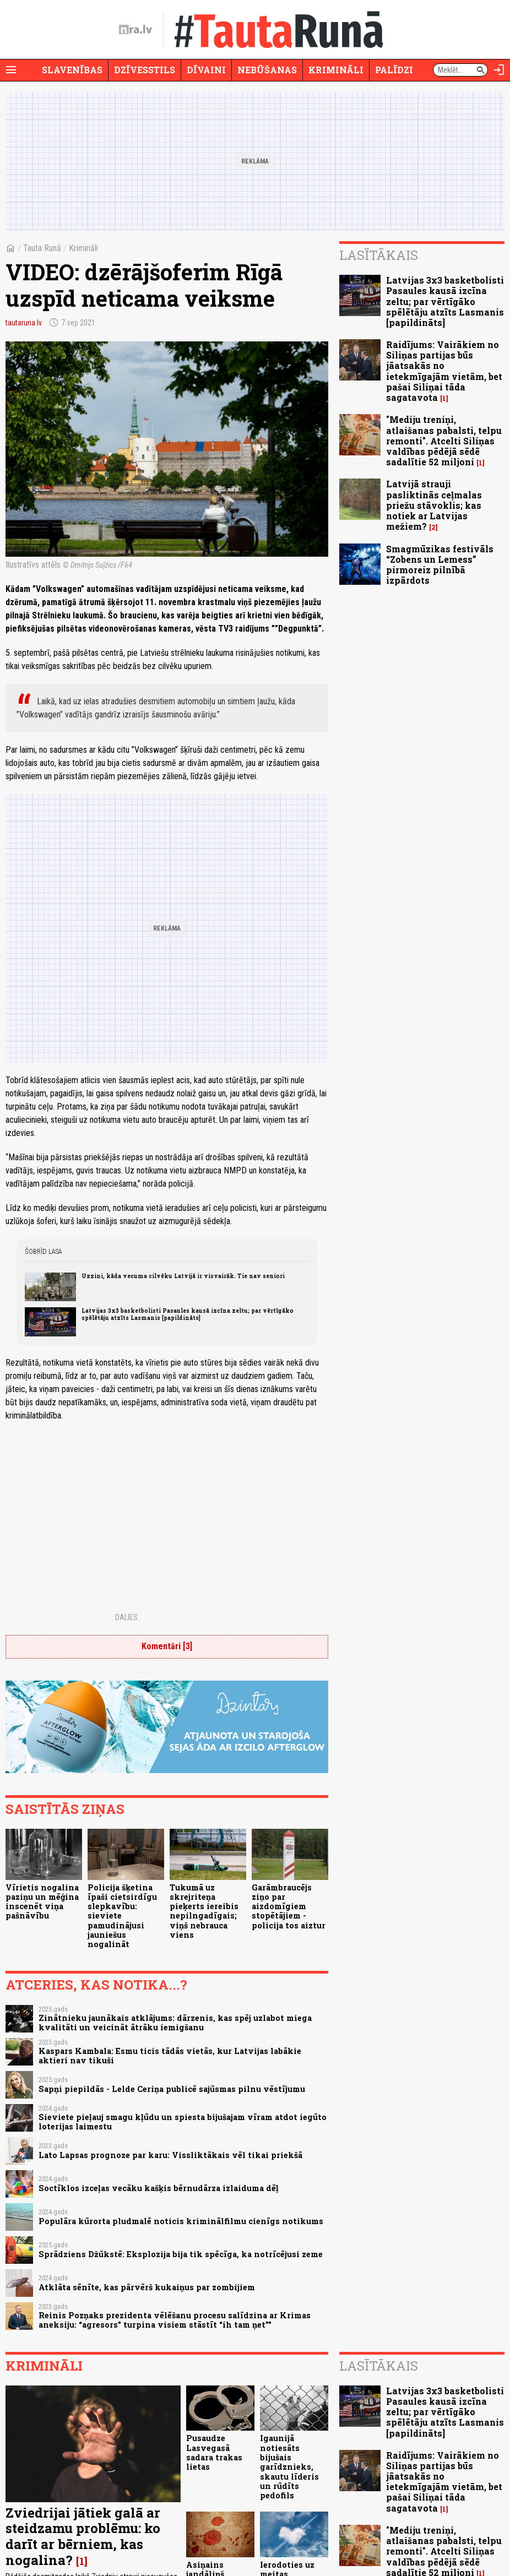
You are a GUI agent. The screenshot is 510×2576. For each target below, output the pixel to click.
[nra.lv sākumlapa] (135, 30)
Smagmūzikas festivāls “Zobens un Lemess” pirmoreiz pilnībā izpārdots (439, 564)
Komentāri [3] (167, 1646)
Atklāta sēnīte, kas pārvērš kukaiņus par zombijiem (147, 2287)
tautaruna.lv (24, 322)
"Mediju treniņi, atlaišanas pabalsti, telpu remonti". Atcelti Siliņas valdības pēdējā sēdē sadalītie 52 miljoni (444, 441)
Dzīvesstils (144, 69)
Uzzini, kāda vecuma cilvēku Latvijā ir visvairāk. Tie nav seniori (183, 1276)
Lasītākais (378, 255)
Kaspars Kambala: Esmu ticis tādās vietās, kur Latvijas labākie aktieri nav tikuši (170, 2056)
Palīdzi (394, 69)
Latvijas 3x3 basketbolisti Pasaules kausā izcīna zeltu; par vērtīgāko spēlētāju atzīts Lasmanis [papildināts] (188, 1314)
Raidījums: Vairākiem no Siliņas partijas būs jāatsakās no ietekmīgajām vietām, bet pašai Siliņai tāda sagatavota (444, 371)
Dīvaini (206, 69)
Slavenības (72, 69)
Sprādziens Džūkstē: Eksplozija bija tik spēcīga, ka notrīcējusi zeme (181, 2254)
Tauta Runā (42, 248)
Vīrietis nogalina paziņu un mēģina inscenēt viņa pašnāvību (42, 1901)
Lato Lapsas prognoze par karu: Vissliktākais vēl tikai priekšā (170, 2155)
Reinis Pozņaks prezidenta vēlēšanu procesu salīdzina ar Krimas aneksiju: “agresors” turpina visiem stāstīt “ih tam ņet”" (175, 2320)
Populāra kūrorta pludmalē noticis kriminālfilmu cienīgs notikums (181, 2221)
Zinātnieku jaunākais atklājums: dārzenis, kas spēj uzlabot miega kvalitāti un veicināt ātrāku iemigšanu (175, 2022)
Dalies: (127, 1617)
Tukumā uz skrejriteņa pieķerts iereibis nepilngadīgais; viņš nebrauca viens (204, 1911)
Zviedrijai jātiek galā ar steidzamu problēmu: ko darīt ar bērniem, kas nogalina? (83, 2536)
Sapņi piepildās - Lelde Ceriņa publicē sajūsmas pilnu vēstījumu (172, 2089)
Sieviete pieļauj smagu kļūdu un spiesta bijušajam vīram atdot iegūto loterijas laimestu (183, 2122)
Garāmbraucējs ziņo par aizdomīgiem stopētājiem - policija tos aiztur (288, 1906)
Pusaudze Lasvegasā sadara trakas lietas (214, 2452)
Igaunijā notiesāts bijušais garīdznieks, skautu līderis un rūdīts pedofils (289, 2467)
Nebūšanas (267, 69)
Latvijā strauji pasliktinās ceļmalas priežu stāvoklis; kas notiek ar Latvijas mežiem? (434, 505)
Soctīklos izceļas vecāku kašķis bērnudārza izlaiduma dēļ (159, 2188)
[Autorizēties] (499, 70)
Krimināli (335, 69)
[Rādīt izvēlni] (11, 70)
